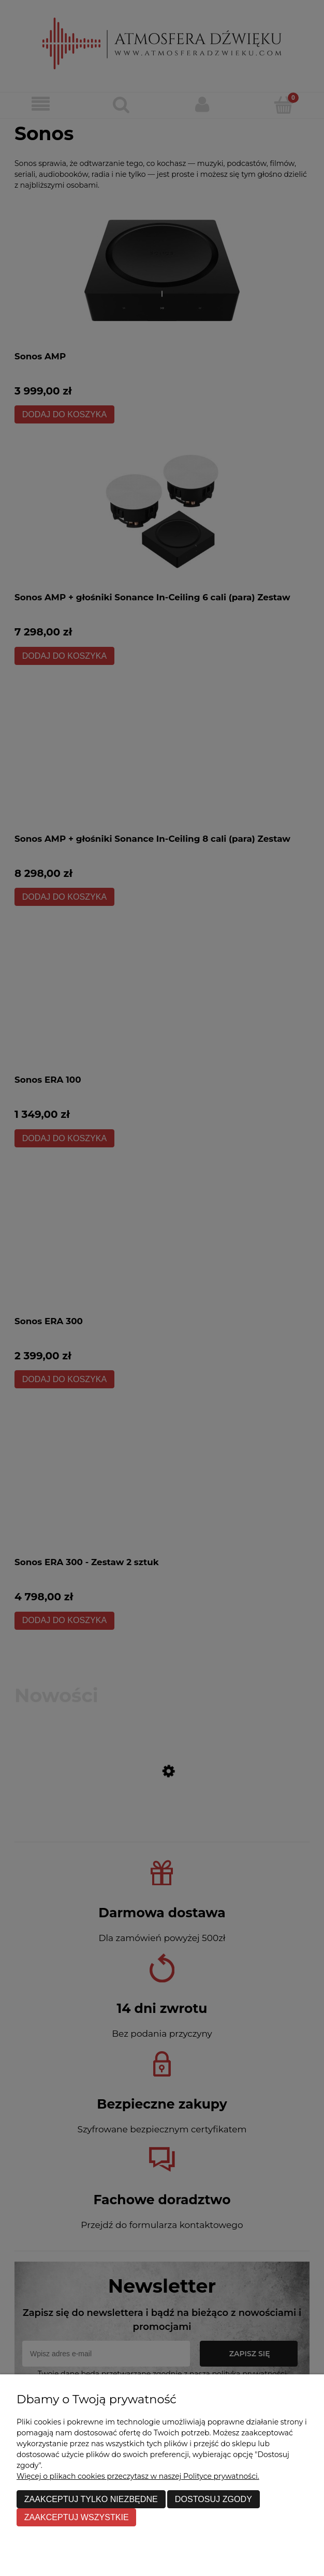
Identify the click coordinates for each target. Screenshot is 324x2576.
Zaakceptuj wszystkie (76, 2517)
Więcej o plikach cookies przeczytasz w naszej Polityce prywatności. (138, 2476)
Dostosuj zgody (213, 2499)
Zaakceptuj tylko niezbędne (91, 2499)
